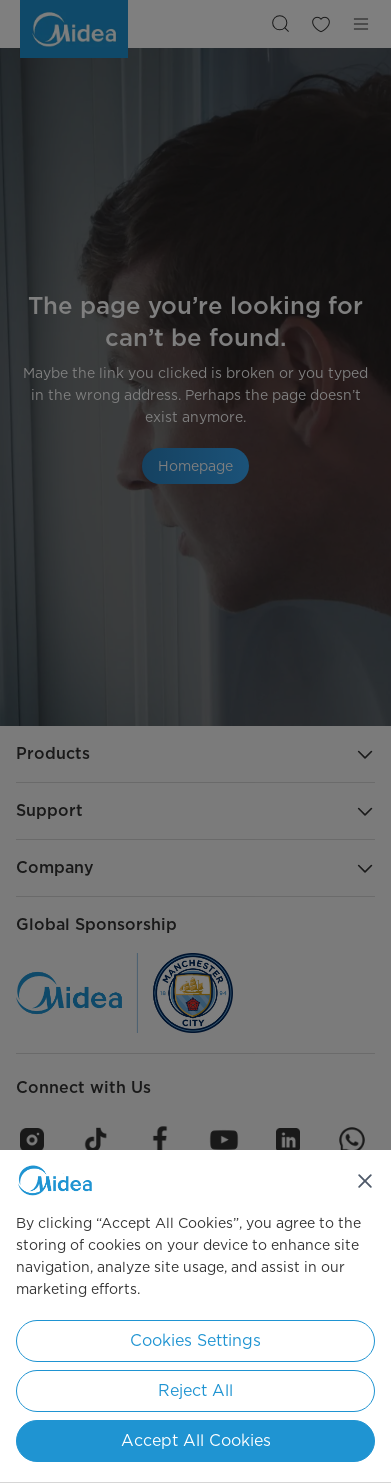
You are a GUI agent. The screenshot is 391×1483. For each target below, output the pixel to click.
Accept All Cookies (196, 1440)
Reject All (195, 1390)
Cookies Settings (195, 1340)
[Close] (365, 1181)
